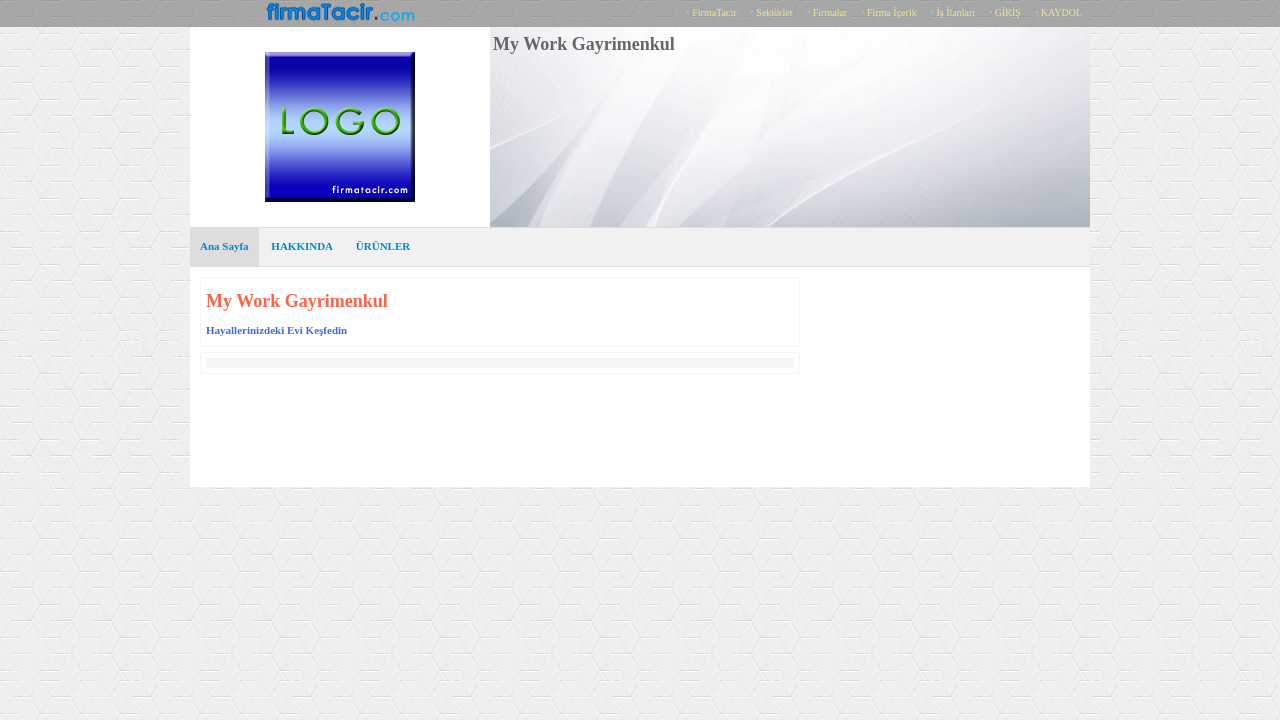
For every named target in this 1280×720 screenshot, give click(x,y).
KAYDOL (1061, 12)
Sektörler (774, 12)
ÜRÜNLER (383, 246)
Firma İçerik (892, 12)
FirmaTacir (714, 12)
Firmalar (830, 12)
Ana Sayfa (224, 246)
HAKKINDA (302, 246)
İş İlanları (955, 12)
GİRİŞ (1008, 12)
